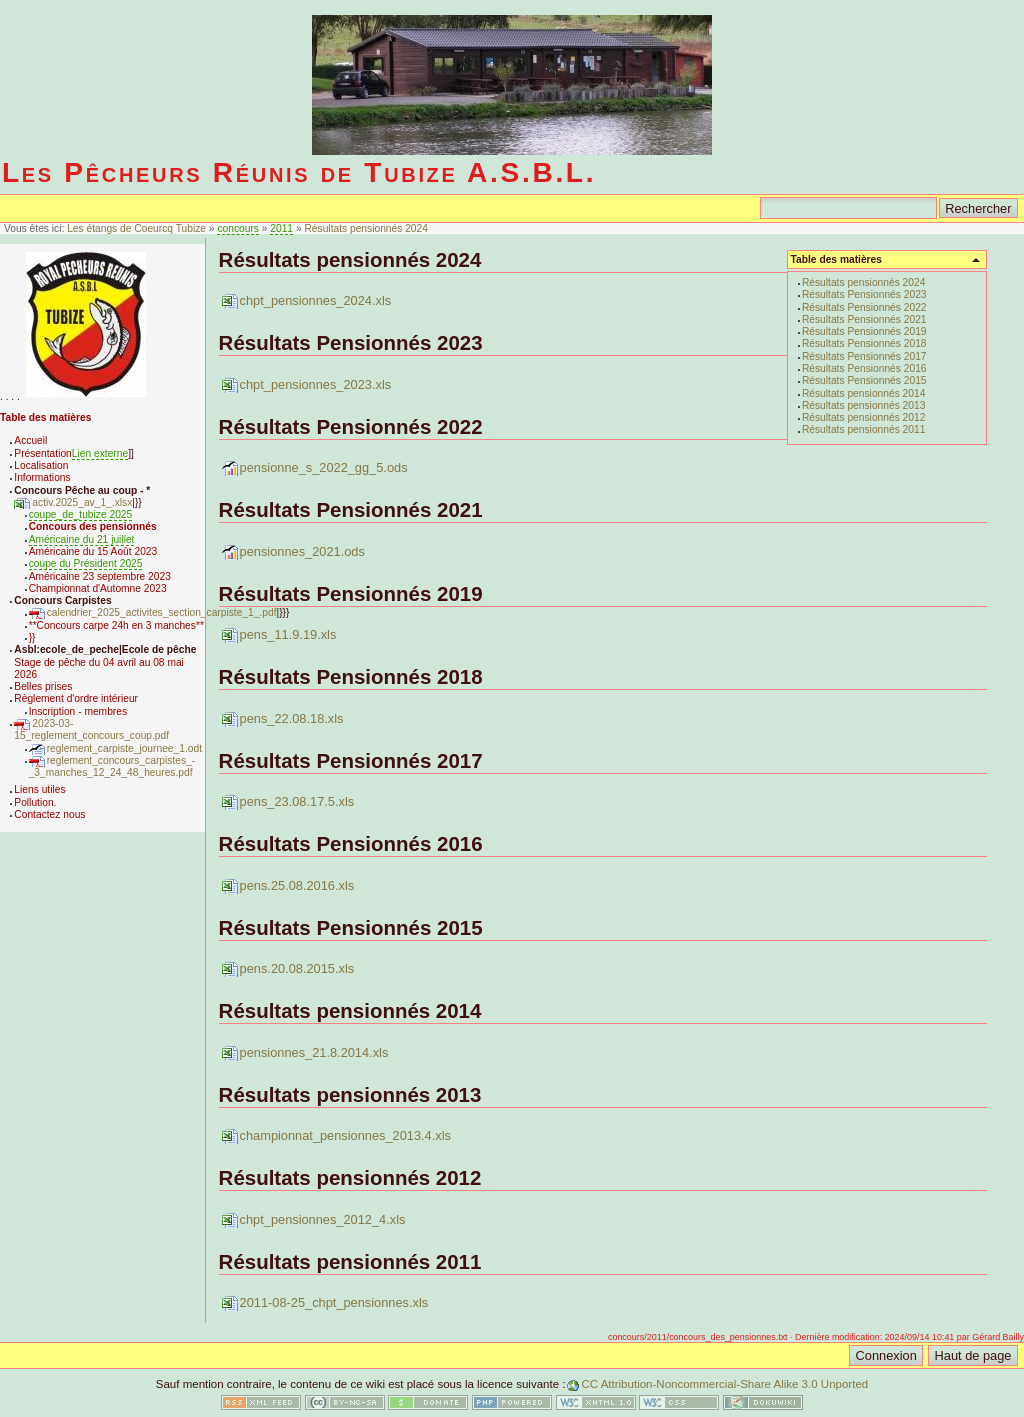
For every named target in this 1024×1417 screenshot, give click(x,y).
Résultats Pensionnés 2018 (864, 343)
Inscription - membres (78, 711)
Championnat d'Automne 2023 (98, 588)
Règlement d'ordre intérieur (76, 698)
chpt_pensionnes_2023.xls (316, 384)
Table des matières (45, 417)
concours (238, 228)
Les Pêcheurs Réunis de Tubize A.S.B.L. (299, 172)
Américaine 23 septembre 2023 (100, 576)
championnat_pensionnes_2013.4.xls (345, 1135)
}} (32, 637)
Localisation (41, 465)
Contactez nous (49, 814)
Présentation (42, 453)
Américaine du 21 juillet (82, 539)
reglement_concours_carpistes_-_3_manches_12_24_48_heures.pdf (112, 766)
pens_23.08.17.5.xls (297, 801)
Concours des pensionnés (93, 526)
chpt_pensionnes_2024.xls (316, 300)
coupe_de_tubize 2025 (81, 514)
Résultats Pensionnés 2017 (864, 356)
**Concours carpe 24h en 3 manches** (116, 625)
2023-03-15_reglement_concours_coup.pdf (91, 729)
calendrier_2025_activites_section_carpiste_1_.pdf (162, 612)
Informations (42, 477)
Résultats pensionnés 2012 (863, 417)
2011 (281, 228)
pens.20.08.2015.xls (297, 968)
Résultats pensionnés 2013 (863, 405)
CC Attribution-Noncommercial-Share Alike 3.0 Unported (724, 1384)
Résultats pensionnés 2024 (365, 228)
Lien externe (100, 453)
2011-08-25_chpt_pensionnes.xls (334, 1302)
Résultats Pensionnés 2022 (864, 307)
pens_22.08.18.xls (292, 718)
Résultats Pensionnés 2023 (864, 294)
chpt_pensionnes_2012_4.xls (323, 1219)
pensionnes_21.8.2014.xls (314, 1052)
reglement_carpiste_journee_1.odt (124, 748)
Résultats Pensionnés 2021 (864, 319)
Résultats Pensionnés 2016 (864, 368)
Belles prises (43, 686)
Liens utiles (39, 789)
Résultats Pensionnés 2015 (864, 380)
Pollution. (35, 802)
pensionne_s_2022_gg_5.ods (324, 467)
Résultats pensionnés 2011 (863, 429)
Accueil (30, 440)
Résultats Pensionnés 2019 (864, 331)
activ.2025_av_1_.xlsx (82, 502)
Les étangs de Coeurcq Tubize (138, 228)
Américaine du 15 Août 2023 (93, 551)
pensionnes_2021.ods (302, 551)
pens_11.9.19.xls (288, 634)
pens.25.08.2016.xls (297, 885)
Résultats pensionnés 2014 (863, 393)
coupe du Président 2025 (86, 563)
